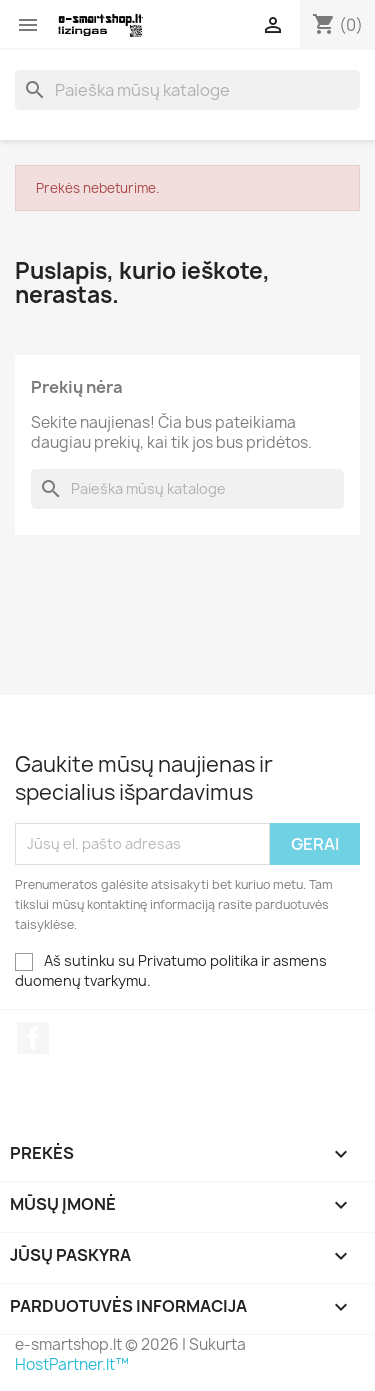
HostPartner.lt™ (72, 1364)
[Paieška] (187, 90)
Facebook (33, 1038)
